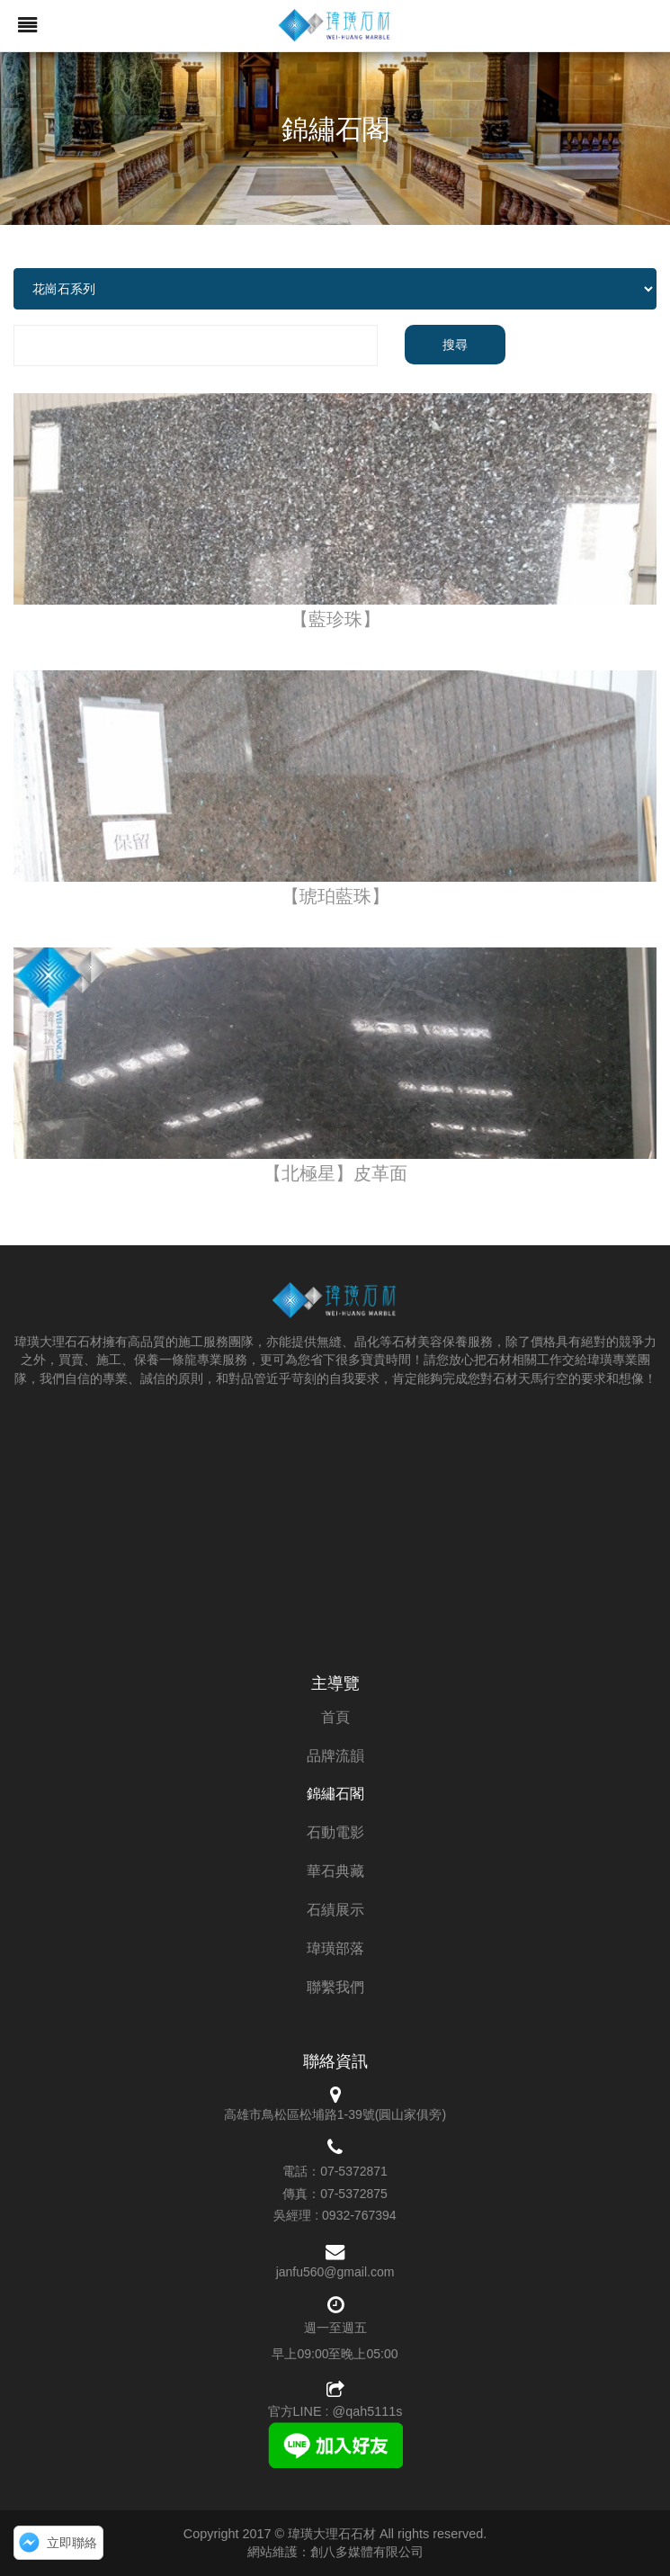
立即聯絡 (72, 2543)
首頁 (335, 1717)
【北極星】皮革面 (335, 1173)
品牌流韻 (335, 1756)
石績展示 (335, 1909)
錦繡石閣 (335, 1793)
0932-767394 (359, 2215)
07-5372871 (354, 2171)
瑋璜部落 (335, 1948)
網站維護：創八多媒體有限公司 (335, 2552)
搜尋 (455, 344)
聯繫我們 (335, 1987)
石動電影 (335, 1832)
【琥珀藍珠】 (335, 896)
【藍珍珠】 (335, 619)
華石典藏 (335, 1871)
